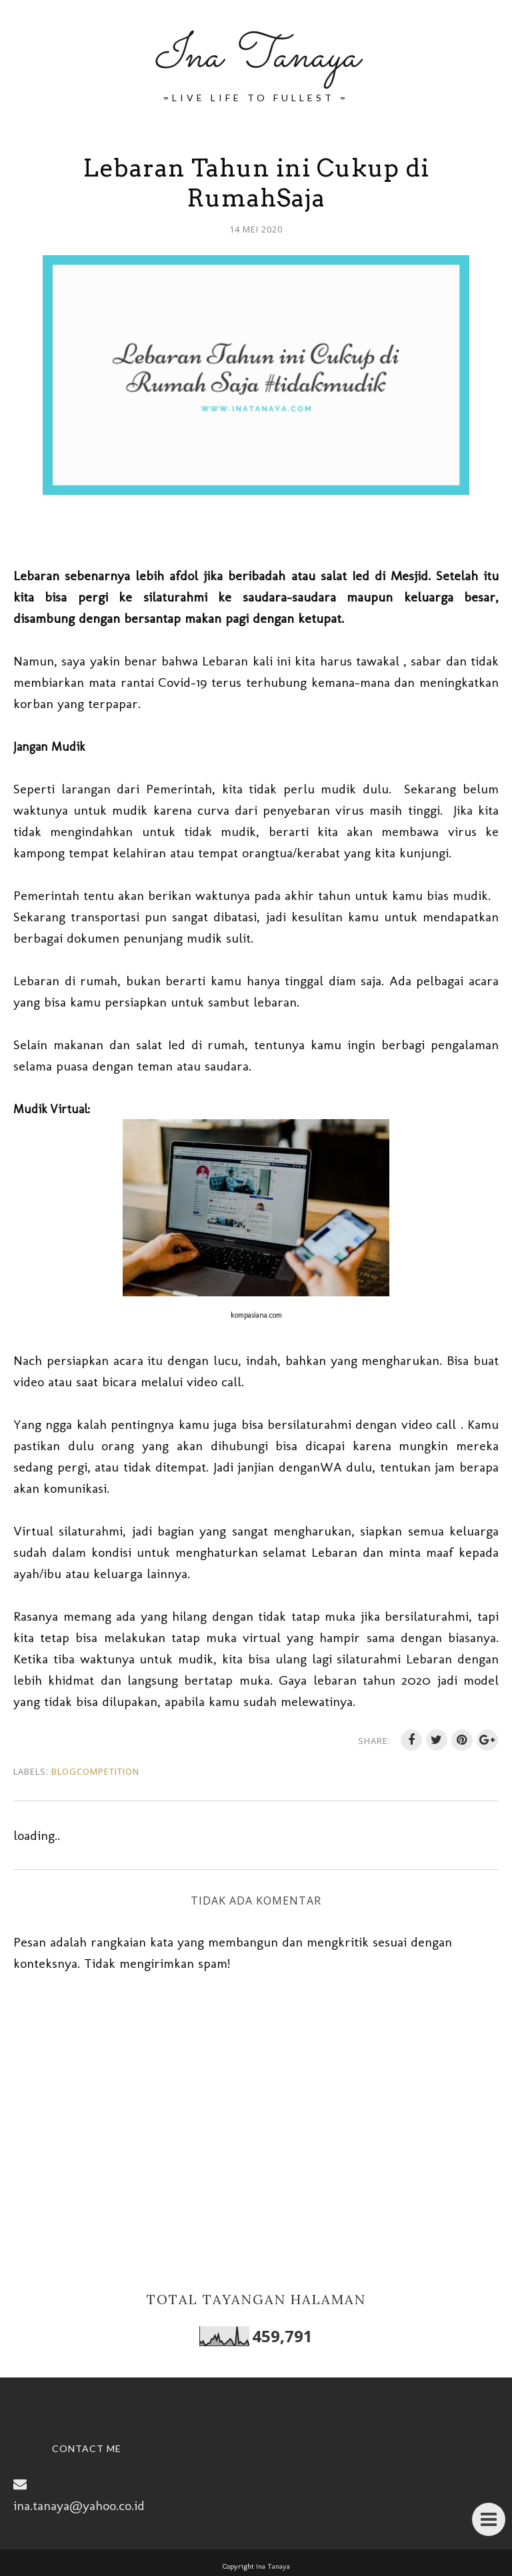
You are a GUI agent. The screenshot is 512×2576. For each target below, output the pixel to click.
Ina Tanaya (256, 57)
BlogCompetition (95, 1771)
